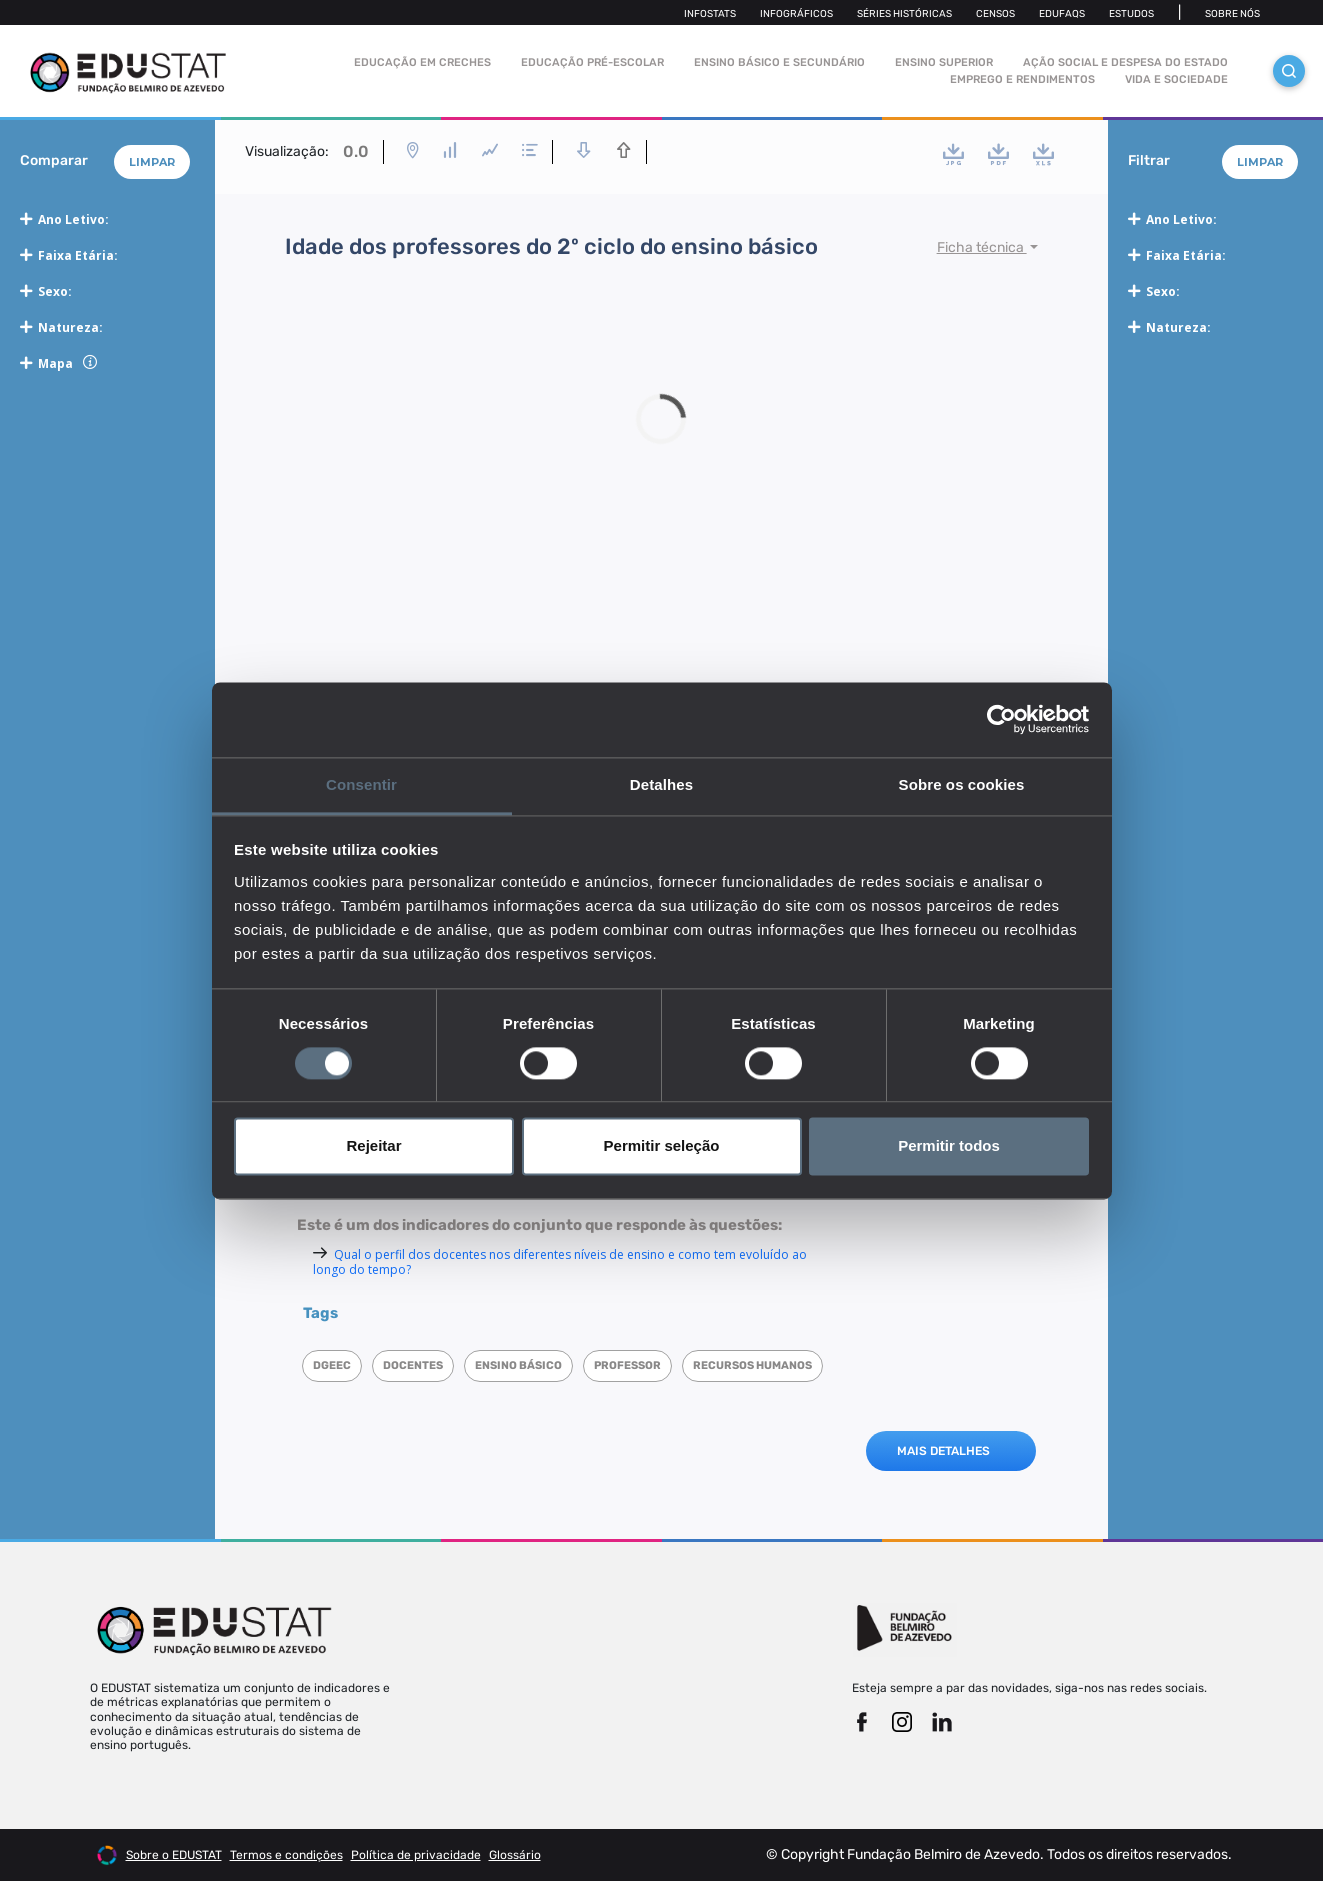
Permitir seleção (662, 1146)
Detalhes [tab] (661, 784)
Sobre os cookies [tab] (962, 784)
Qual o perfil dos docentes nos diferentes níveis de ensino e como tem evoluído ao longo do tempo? (560, 1262)
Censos (995, 14)
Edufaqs (1062, 14)
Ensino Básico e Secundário (779, 62)
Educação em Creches (422, 62)
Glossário (515, 1855)
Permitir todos (949, 1146)
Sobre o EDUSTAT (174, 1855)
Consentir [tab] (361, 784)
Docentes (413, 1365)
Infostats (710, 14)
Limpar (152, 162)
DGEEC (332, 1365)
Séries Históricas (904, 14)
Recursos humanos (752, 1365)
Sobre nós (1232, 14)
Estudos (1131, 14)
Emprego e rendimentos (1022, 79)
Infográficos (796, 14)
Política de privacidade (416, 1855)
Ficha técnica (982, 247)
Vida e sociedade (1176, 79)
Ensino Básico (518, 1365)
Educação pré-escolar (592, 62)
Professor (627, 1365)
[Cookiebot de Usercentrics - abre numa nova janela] (1001, 719)
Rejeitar (373, 1146)
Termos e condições (286, 1855)
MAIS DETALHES (943, 1451)
